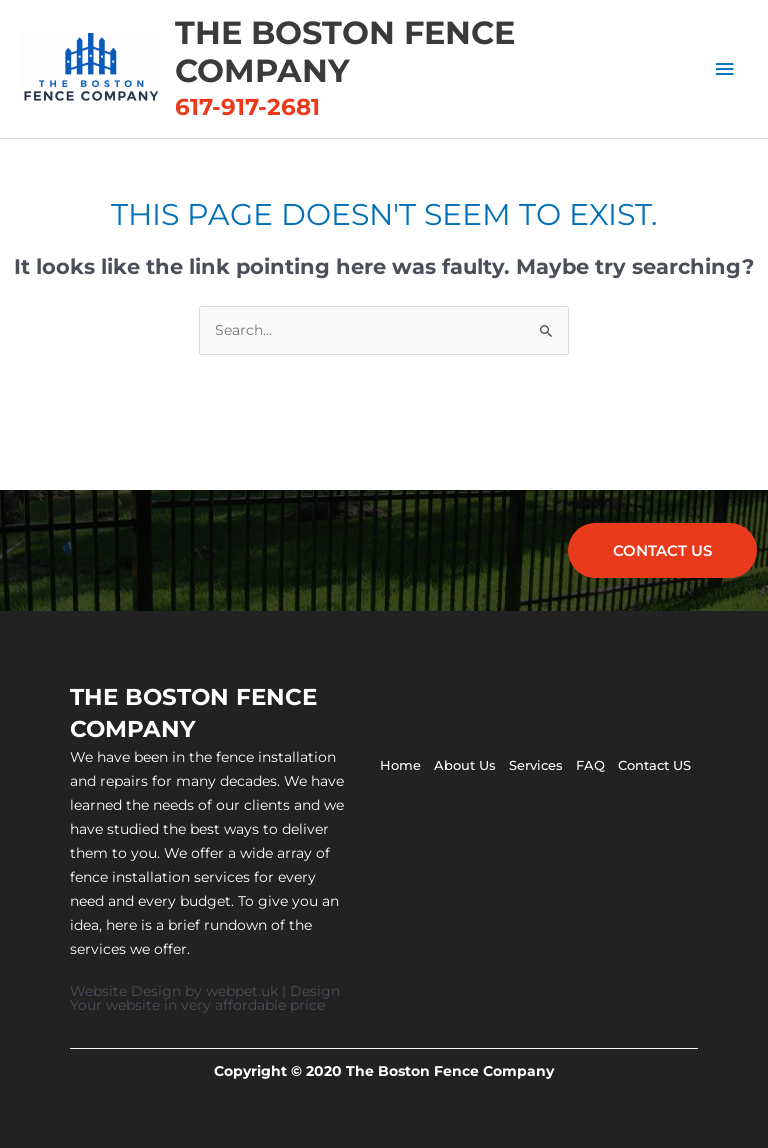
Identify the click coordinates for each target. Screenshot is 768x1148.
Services (536, 765)
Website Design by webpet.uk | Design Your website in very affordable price (205, 998)
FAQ (590, 765)
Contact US (654, 765)
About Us (465, 765)
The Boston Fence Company (345, 51)
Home (400, 765)
